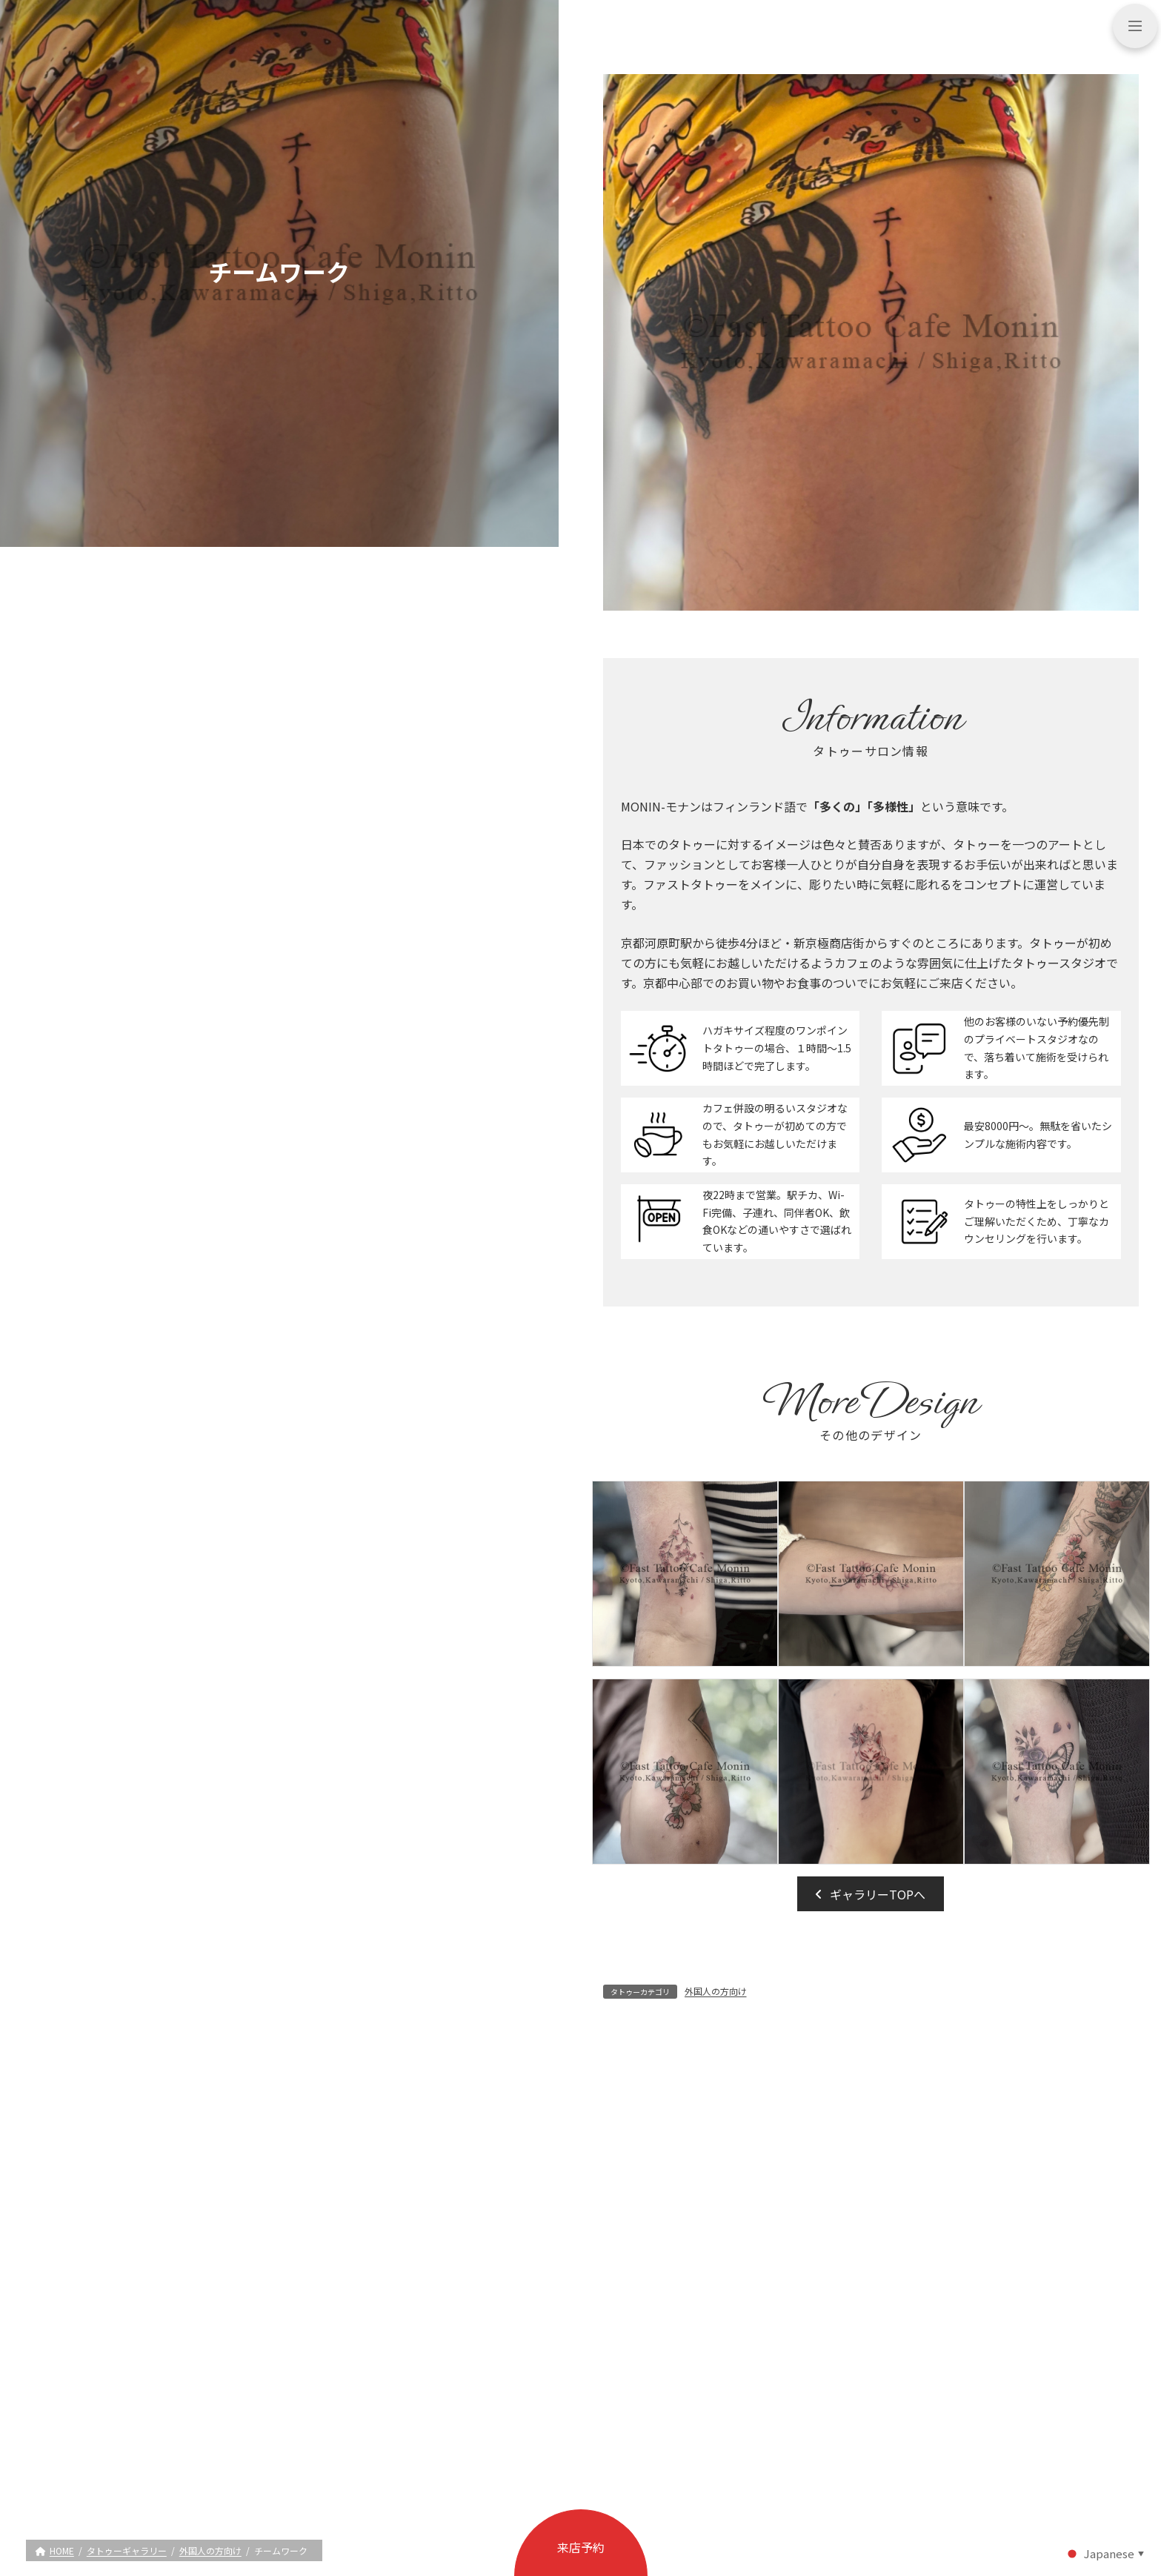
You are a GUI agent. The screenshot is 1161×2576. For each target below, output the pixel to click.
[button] (870, 1893)
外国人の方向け (716, 1991)
